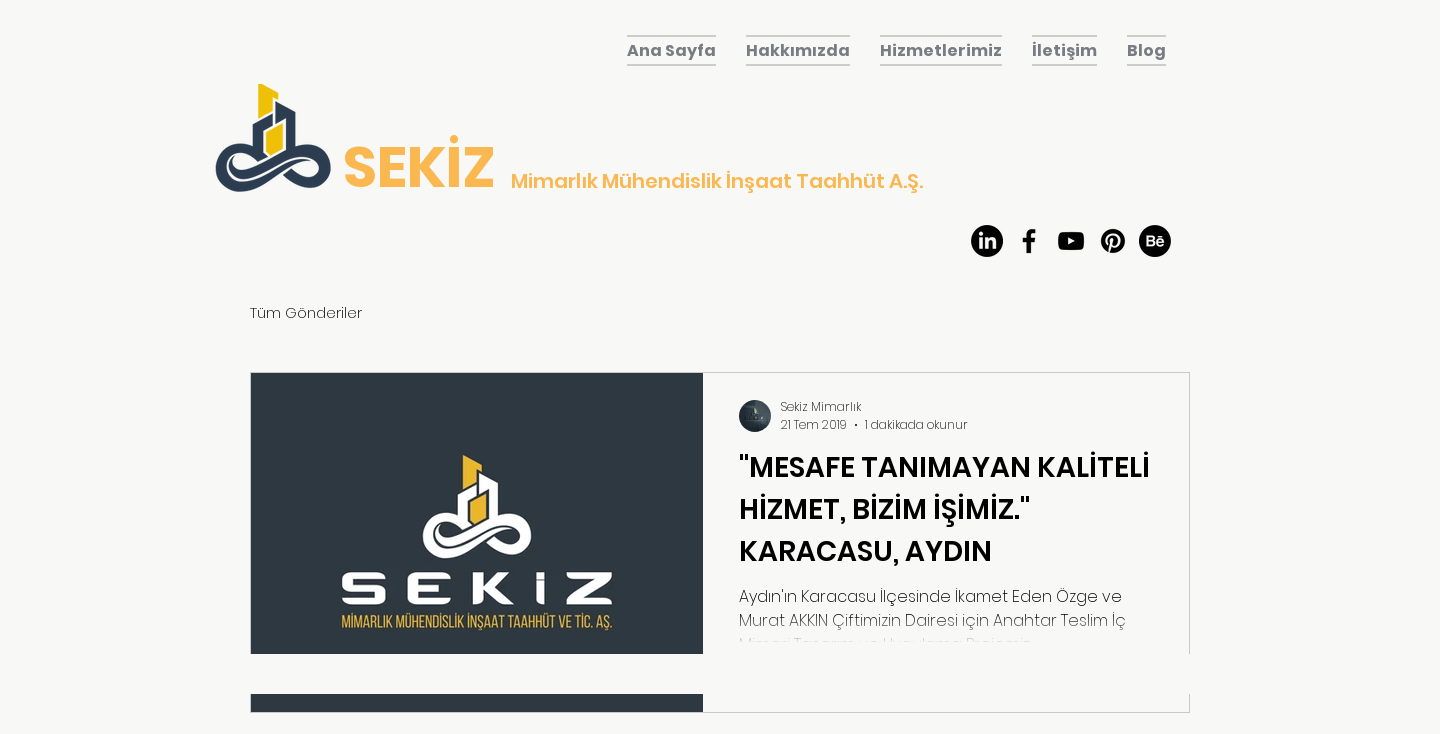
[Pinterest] (1113, 241)
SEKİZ (419, 167)
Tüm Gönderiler (306, 312)
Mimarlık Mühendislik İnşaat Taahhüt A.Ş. (717, 181)
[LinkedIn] (987, 241)
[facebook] (1029, 241)
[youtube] (1071, 241)
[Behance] (1155, 241)
